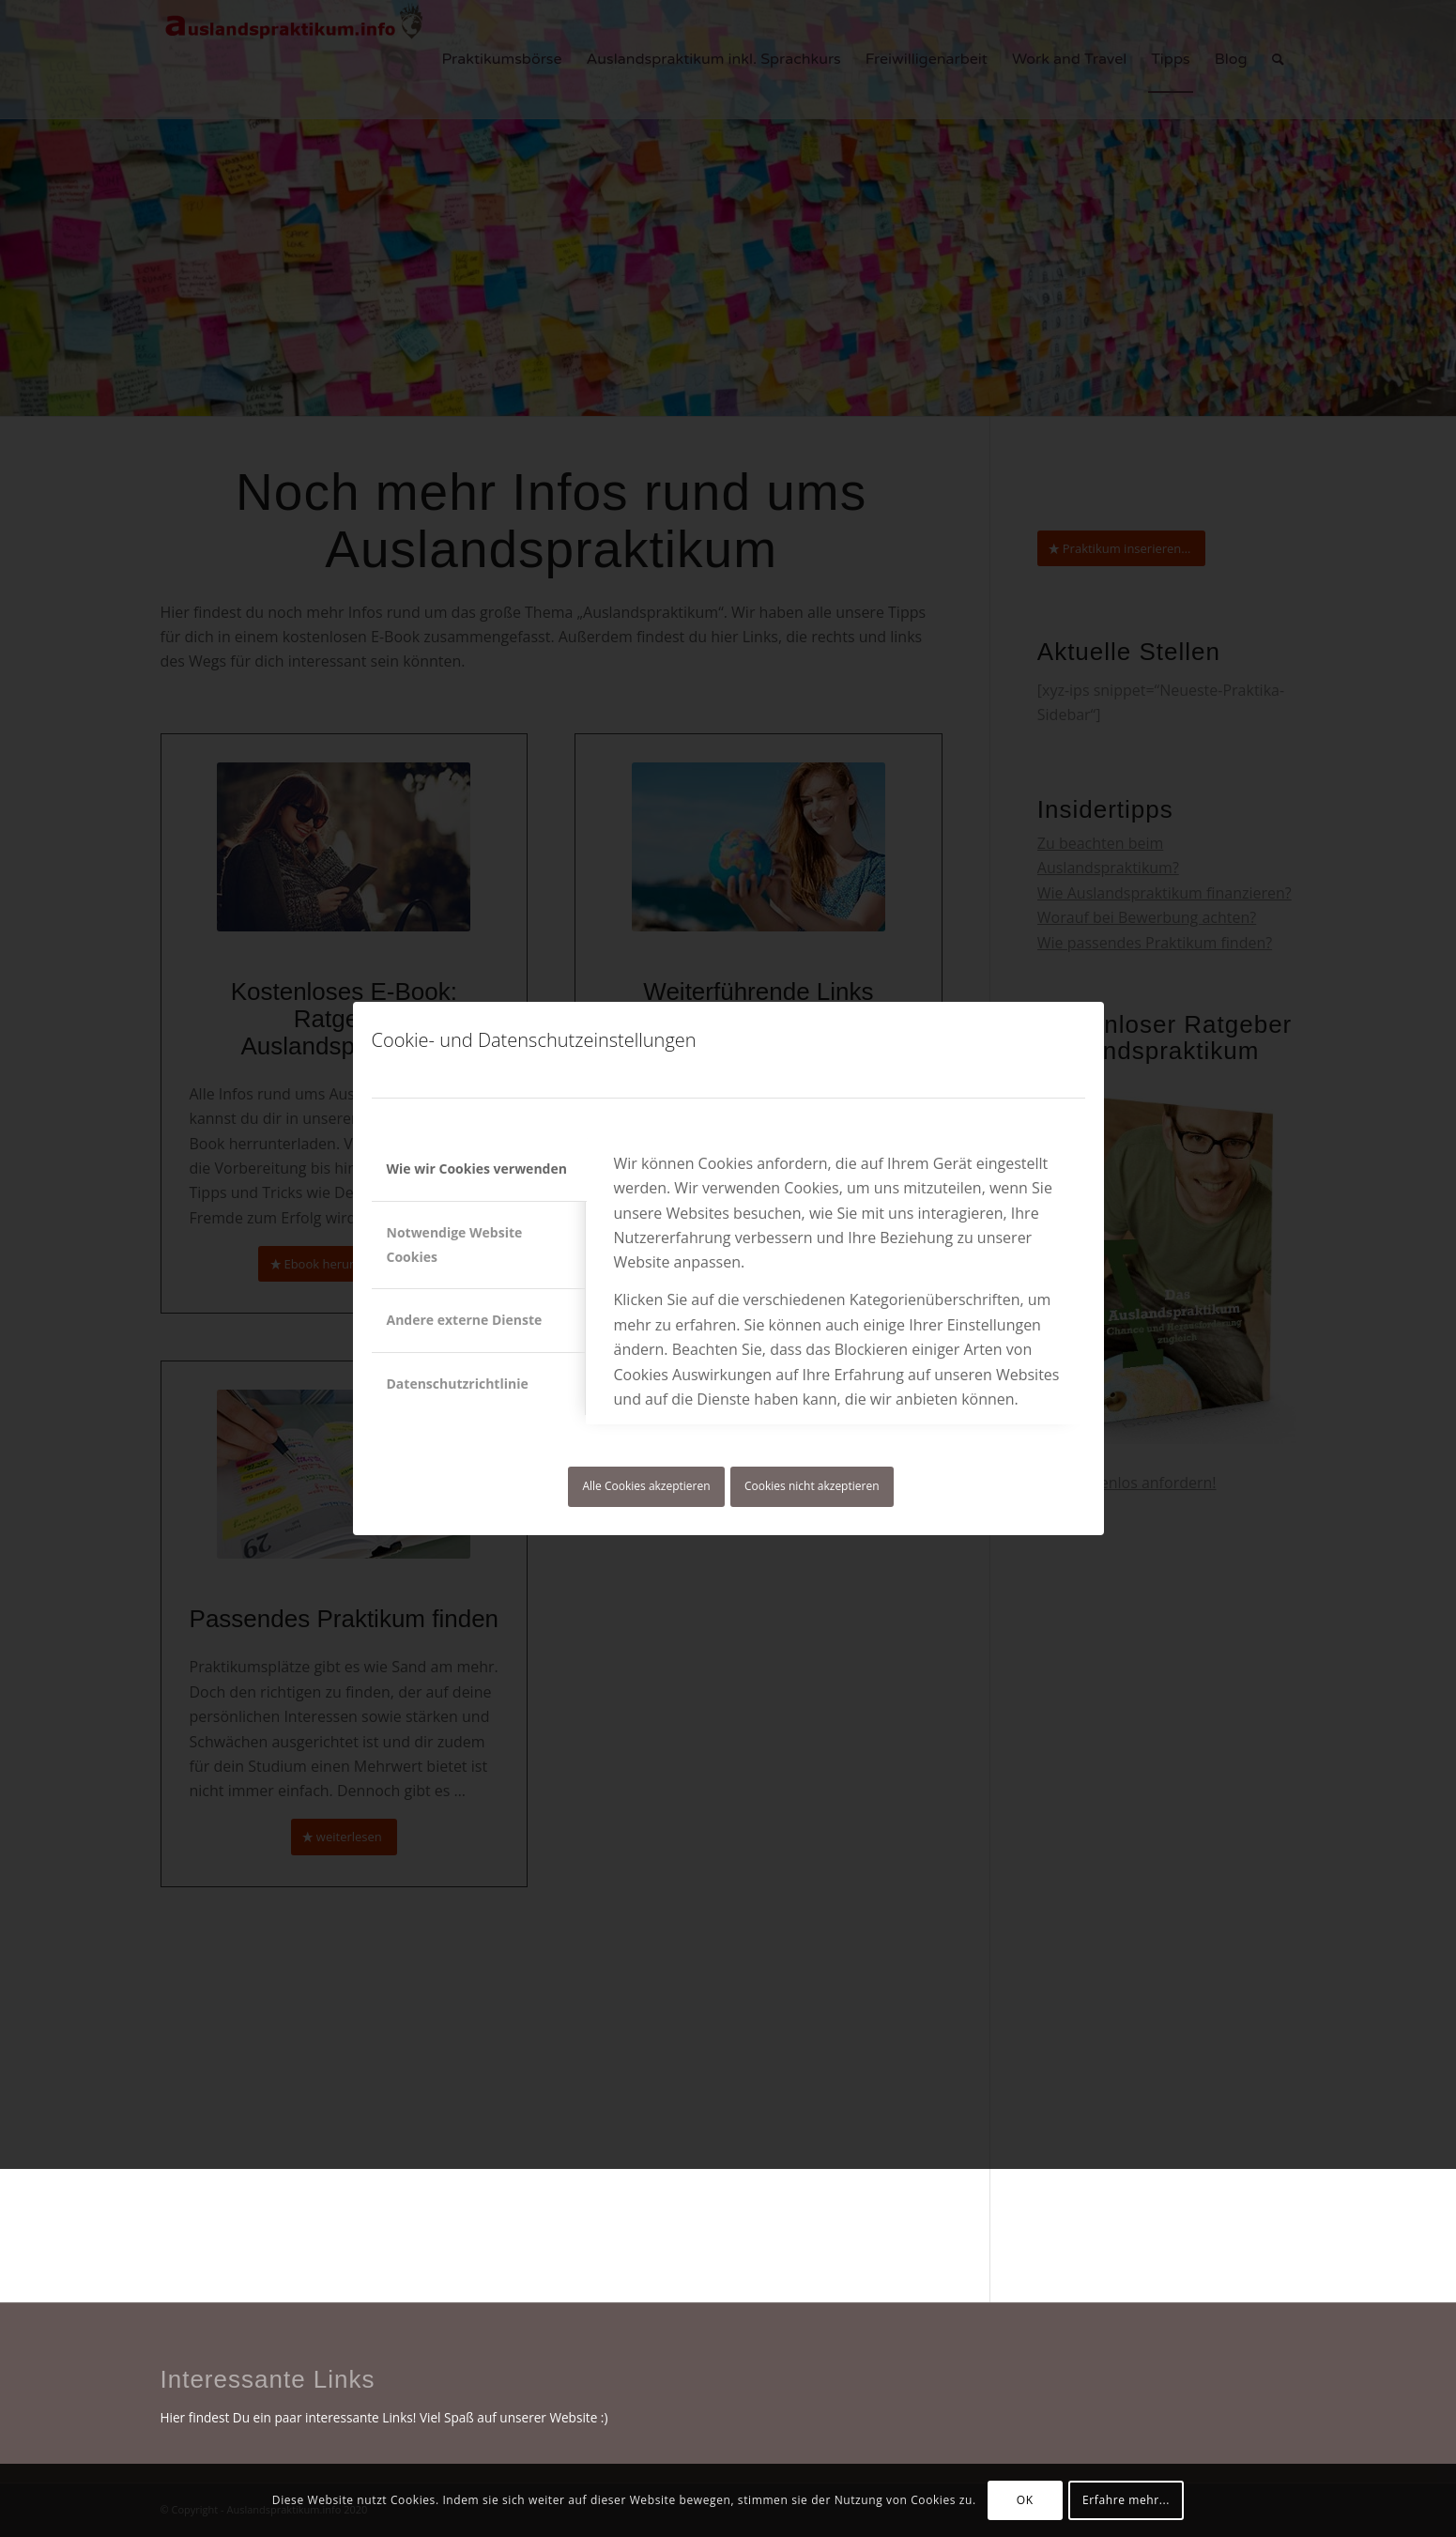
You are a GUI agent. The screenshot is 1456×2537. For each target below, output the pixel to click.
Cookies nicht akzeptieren (812, 1486)
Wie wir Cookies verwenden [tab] (477, 1168)
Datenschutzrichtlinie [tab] (458, 1383)
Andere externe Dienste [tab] (465, 1320)
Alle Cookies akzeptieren (646, 1486)
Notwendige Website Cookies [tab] (455, 1244)
